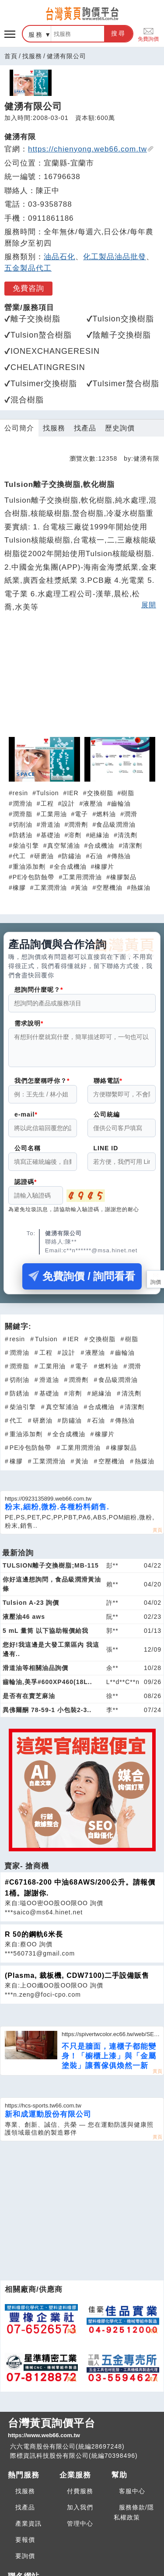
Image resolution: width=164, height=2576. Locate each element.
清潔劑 (132, 845)
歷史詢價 (120, 428)
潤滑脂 (22, 814)
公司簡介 (19, 428)
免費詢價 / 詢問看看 (81, 1281)
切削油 (22, 824)
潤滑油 (22, 803)
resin (20, 792)
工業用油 (54, 814)
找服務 (32, 56)
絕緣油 (99, 835)
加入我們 (80, 2512)
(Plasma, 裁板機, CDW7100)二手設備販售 (77, 1980)
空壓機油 (109, 887)
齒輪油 (121, 803)
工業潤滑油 (50, 887)
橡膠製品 (123, 877)
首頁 (10, 56)
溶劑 (74, 835)
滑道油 (50, 824)
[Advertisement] (82, 678)
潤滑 (130, 814)
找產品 (85, 428)
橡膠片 (104, 866)
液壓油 (93, 803)
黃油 (81, 887)
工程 (47, 803)
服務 (35, 34)
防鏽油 (71, 856)
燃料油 (106, 814)
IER (72, 792)
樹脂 (127, 792)
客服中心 (132, 2496)
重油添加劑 (29, 866)
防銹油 (22, 835)
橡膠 (19, 887)
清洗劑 (127, 835)
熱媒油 (140, 887)
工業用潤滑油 (82, 877)
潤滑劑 (78, 824)
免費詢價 (148, 34)
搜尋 (118, 33)
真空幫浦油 (63, 845)
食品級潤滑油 (116, 824)
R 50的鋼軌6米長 (34, 1939)
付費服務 (80, 2496)
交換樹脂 (100, 792)
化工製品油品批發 (114, 257)
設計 (68, 803)
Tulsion (47, 792)
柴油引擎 (26, 845)
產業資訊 (28, 2528)
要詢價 (25, 2561)
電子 (81, 814)
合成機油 (101, 845)
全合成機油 (70, 866)
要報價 (25, 2544)
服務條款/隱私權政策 (134, 2517)
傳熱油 (121, 856)
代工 (19, 856)
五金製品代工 (28, 268)
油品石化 (59, 257)
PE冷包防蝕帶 (34, 877)
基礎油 (50, 835)
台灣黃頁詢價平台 (82, 2433)
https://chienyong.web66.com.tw (91, 149)
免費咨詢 (28, 288)
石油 (96, 856)
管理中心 (80, 2528)
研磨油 (44, 856)
